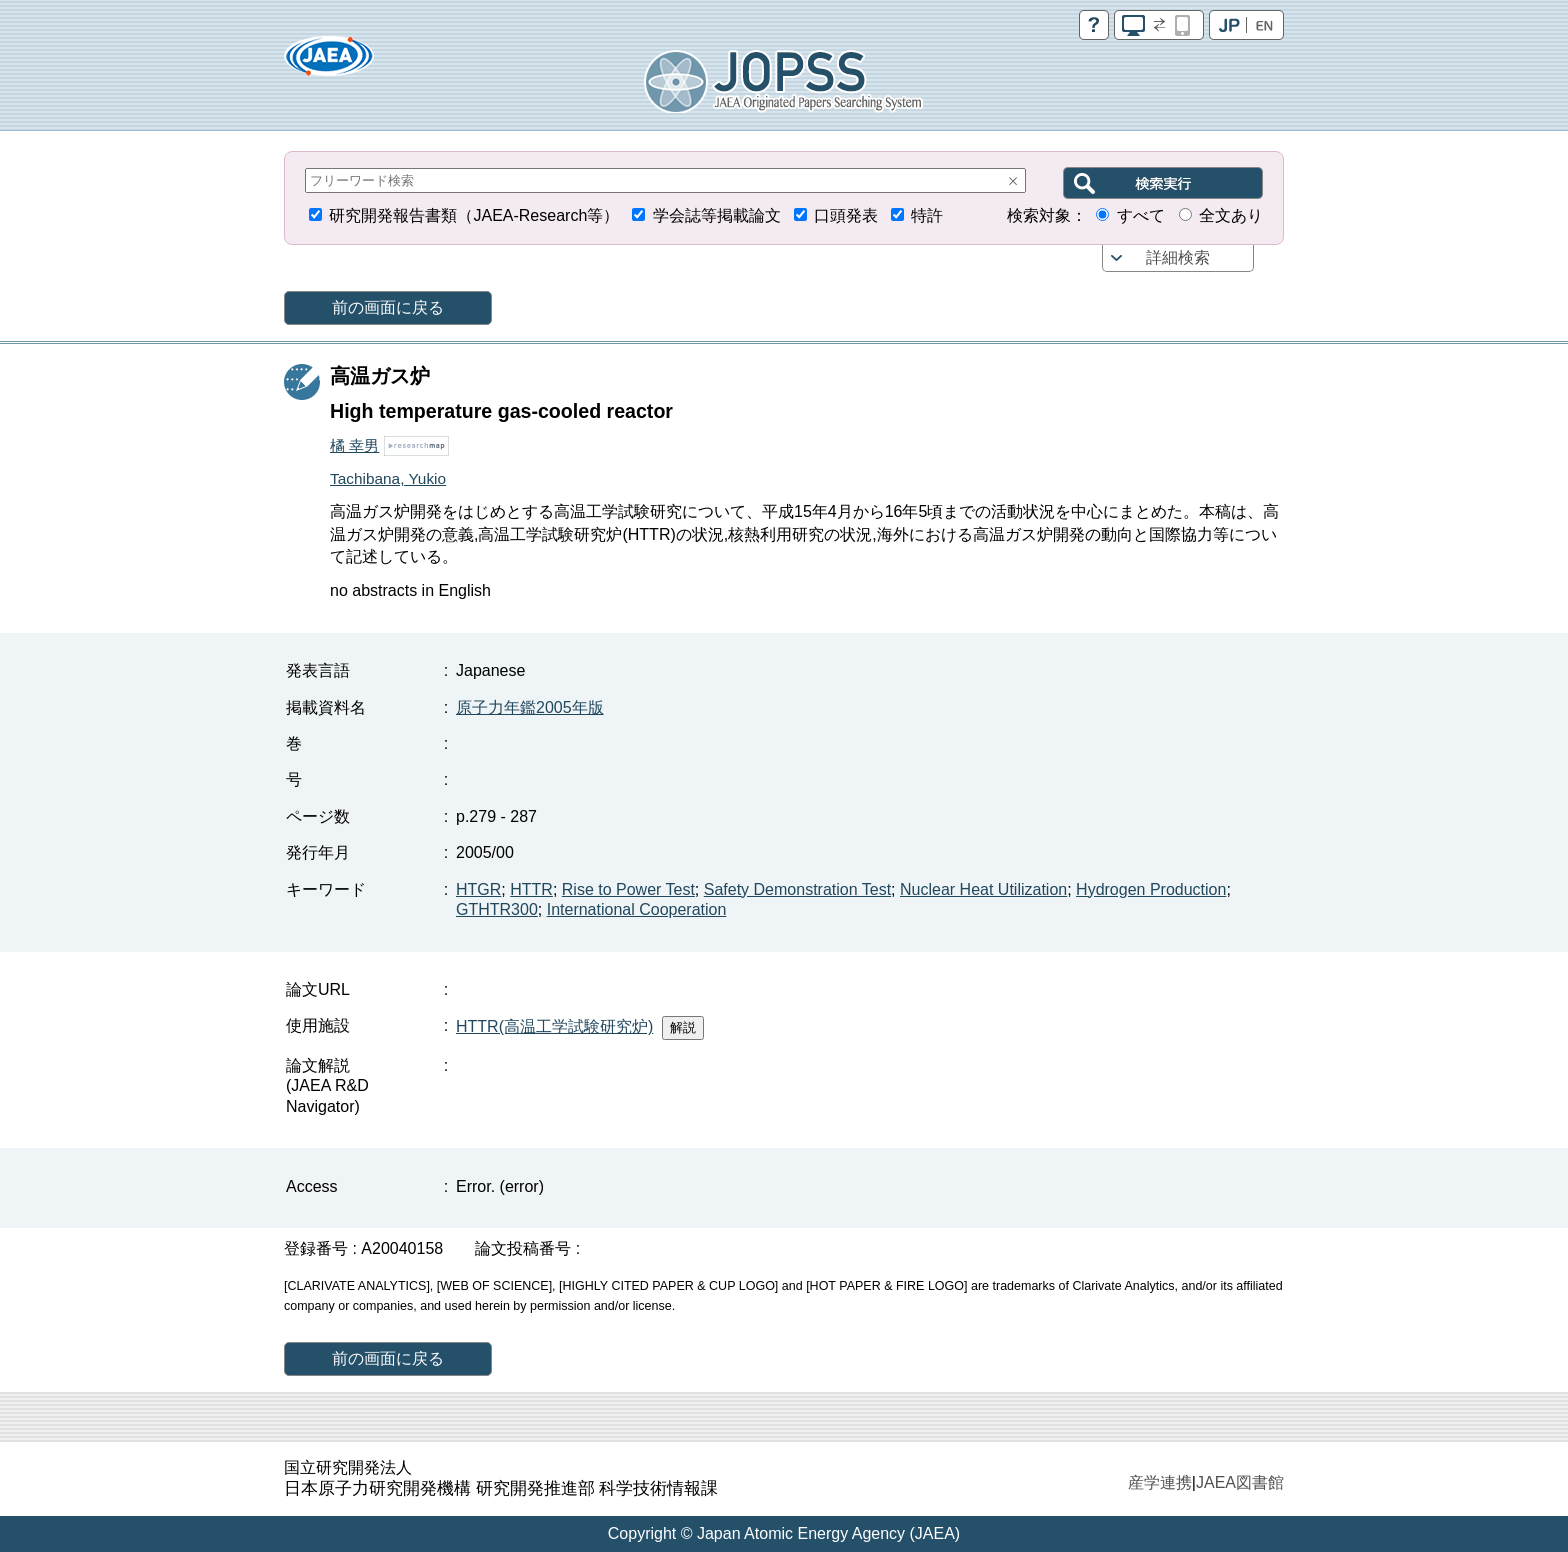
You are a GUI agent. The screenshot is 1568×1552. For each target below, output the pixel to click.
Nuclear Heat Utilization (983, 889)
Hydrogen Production (1151, 889)
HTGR (478, 889)
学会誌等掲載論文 (717, 215)
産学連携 (1160, 1482)
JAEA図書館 (1240, 1482)
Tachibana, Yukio (388, 478)
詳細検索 (1178, 257)
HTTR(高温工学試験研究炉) (554, 1026)
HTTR (531, 889)
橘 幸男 (354, 445)
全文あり (1231, 215)
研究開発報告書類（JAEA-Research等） (474, 215)
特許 (927, 215)
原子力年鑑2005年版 (530, 707)
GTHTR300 (497, 909)
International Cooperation (637, 909)
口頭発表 (846, 215)
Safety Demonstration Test (797, 889)
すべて (1141, 215)
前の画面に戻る (388, 307)
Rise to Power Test (628, 889)
